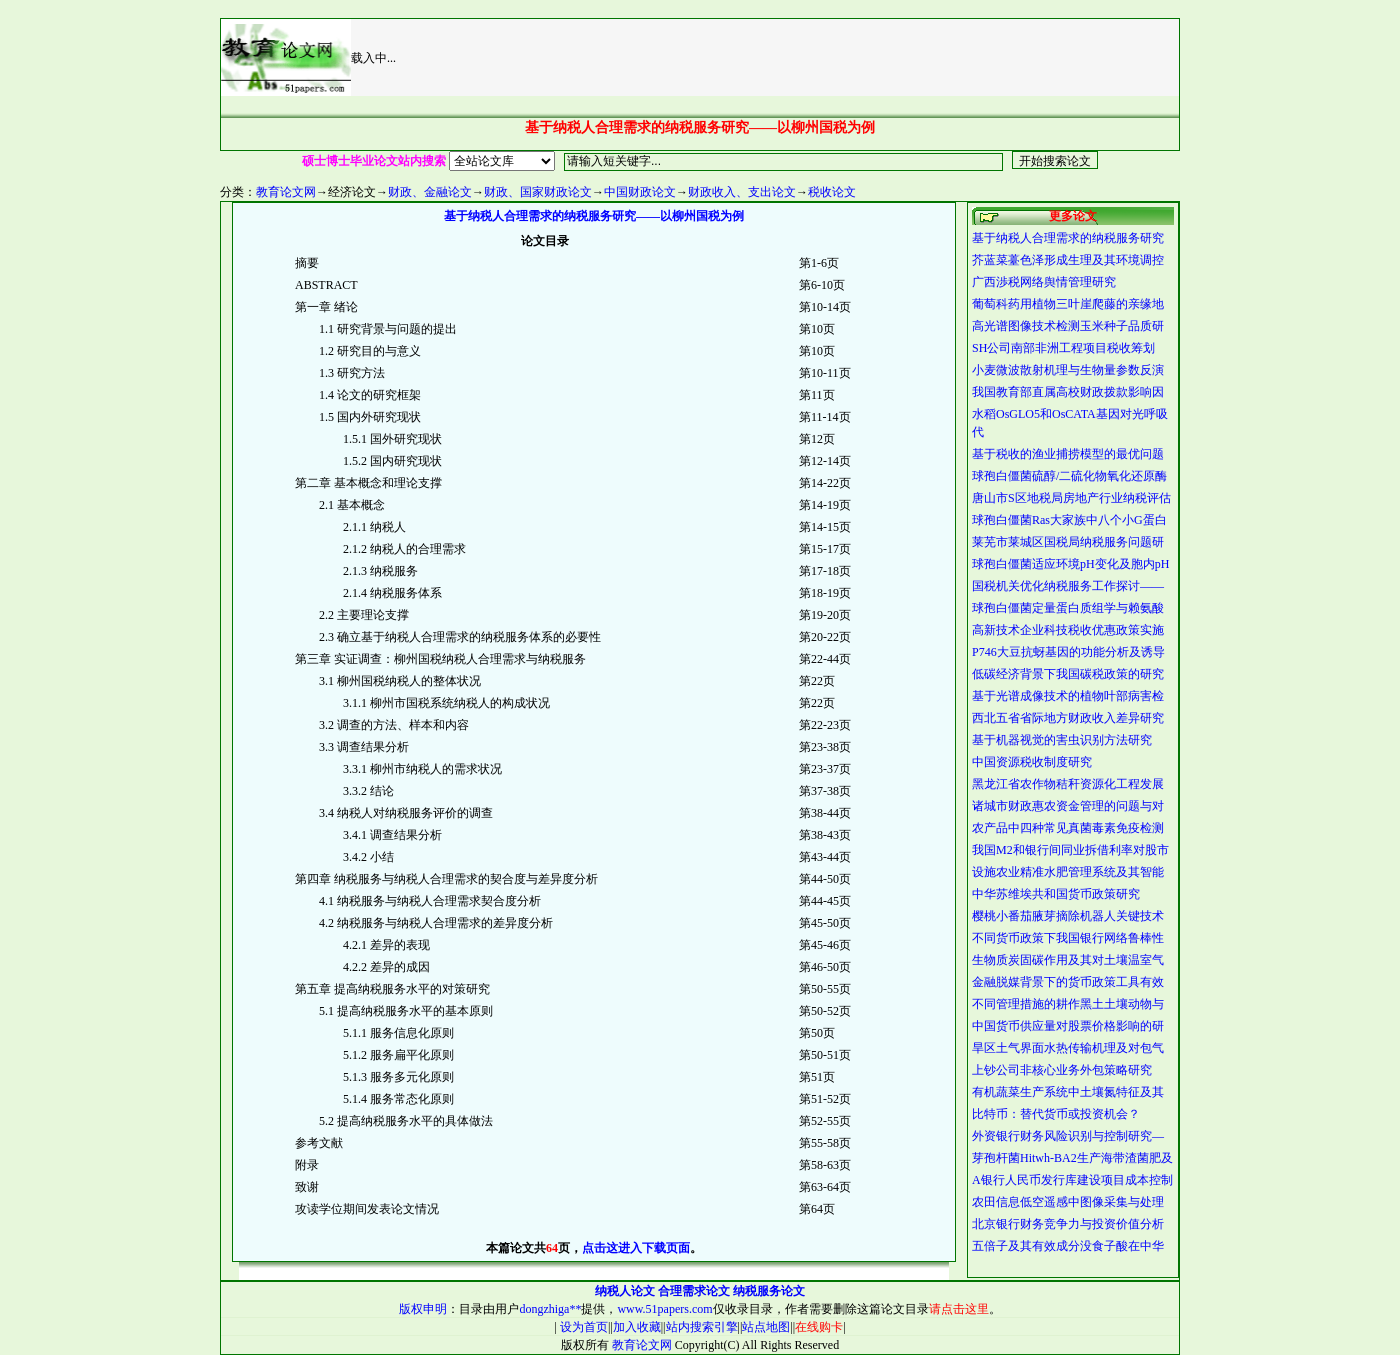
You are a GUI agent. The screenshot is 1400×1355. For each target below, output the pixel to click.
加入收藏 (637, 1327)
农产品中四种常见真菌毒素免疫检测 (1068, 828)
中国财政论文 (640, 192)
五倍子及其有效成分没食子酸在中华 (1068, 1246)
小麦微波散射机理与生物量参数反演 (1068, 370)
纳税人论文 (625, 1291)
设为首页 (582, 1327)
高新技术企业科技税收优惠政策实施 (1068, 630)
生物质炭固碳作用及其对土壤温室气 (1068, 960)
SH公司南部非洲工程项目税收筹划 (1063, 348)
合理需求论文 (694, 1291)
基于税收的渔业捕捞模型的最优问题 (1068, 454)
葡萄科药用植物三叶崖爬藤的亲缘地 (1068, 304)
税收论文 (832, 192)
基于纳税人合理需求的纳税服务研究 (1068, 238)
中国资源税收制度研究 (1032, 762)
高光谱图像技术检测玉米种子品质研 (1068, 326)
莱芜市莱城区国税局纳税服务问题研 (1068, 542)
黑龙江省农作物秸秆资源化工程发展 (1068, 784)
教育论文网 (286, 192)
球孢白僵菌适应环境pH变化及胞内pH (1070, 564)
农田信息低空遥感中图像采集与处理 (1068, 1202)
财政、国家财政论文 (538, 192)
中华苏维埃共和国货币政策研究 (1056, 894)
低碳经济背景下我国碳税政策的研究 (1068, 674)
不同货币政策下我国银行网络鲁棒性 (1068, 938)
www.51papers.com (664, 1309)
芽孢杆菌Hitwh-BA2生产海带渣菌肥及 (1072, 1158)
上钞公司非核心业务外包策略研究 (1062, 1070)
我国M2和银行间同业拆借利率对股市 (1070, 850)
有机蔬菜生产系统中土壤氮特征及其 (1068, 1092)
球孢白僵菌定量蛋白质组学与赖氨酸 (1068, 608)
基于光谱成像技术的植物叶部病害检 (1068, 696)
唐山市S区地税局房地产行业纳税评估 (1071, 498)
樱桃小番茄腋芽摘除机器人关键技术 (1068, 916)
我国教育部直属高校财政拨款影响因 (1068, 392)
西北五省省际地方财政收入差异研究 (1068, 718)
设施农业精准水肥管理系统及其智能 (1068, 872)
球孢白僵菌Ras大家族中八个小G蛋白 (1069, 520)
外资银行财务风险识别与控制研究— (1068, 1136)
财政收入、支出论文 (742, 192)
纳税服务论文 (769, 1291)
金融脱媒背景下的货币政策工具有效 (1068, 982)
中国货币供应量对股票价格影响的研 (1068, 1026)
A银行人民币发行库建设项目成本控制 (1072, 1180)
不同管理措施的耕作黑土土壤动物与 (1068, 1004)
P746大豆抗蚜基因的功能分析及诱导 (1068, 652)
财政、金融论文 (430, 192)
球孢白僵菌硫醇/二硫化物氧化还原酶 (1069, 476)
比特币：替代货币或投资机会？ (1056, 1114)
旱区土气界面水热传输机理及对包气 (1068, 1048)
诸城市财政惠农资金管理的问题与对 (1068, 806)
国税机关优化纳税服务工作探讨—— (1068, 586)
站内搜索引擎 (702, 1327)
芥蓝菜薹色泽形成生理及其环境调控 (1068, 260)
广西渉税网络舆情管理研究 (1044, 282)
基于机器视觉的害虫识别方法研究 (1062, 740)
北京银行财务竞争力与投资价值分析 (1068, 1224)
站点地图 (766, 1327)
